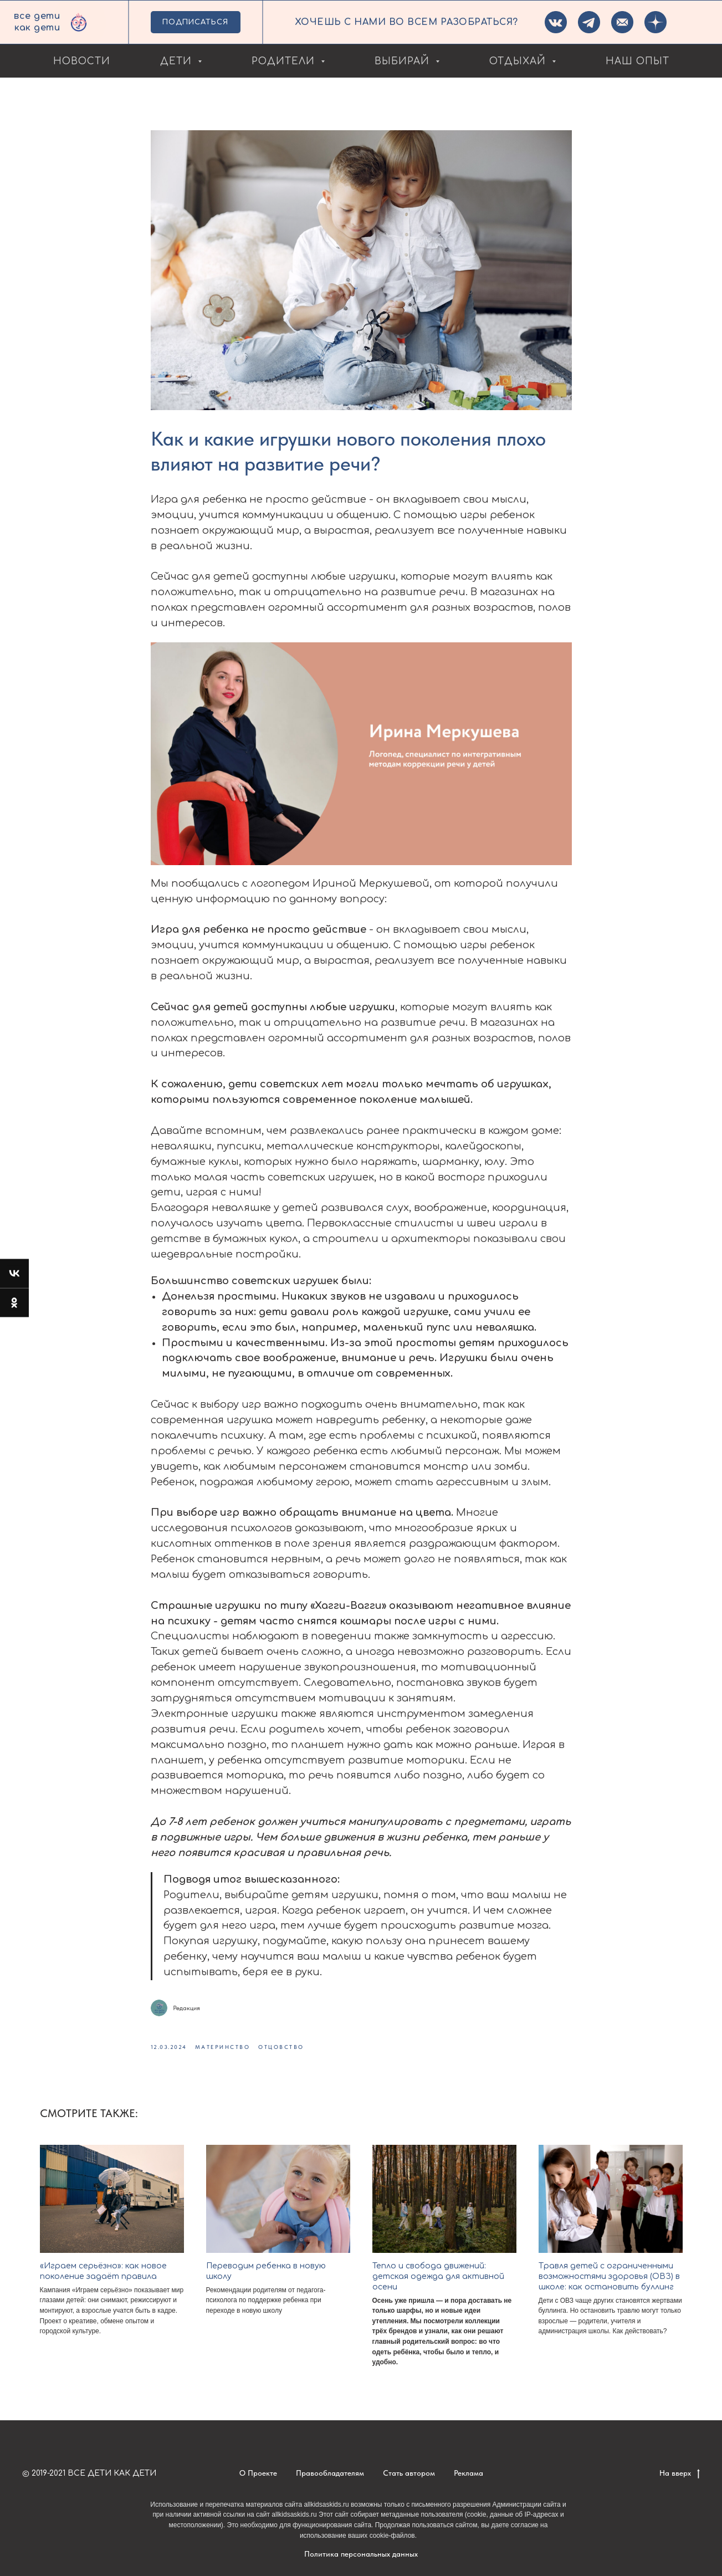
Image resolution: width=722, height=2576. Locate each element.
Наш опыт (637, 61)
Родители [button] (285, 61)
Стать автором (409, 2472)
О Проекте (258, 2472)
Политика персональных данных (361, 2553)
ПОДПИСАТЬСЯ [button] (195, 22)
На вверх (679, 2473)
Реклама (468, 2472)
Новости (81, 61)
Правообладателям (330, 2472)
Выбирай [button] (404, 61)
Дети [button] (177, 61)
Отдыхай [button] (519, 61)
